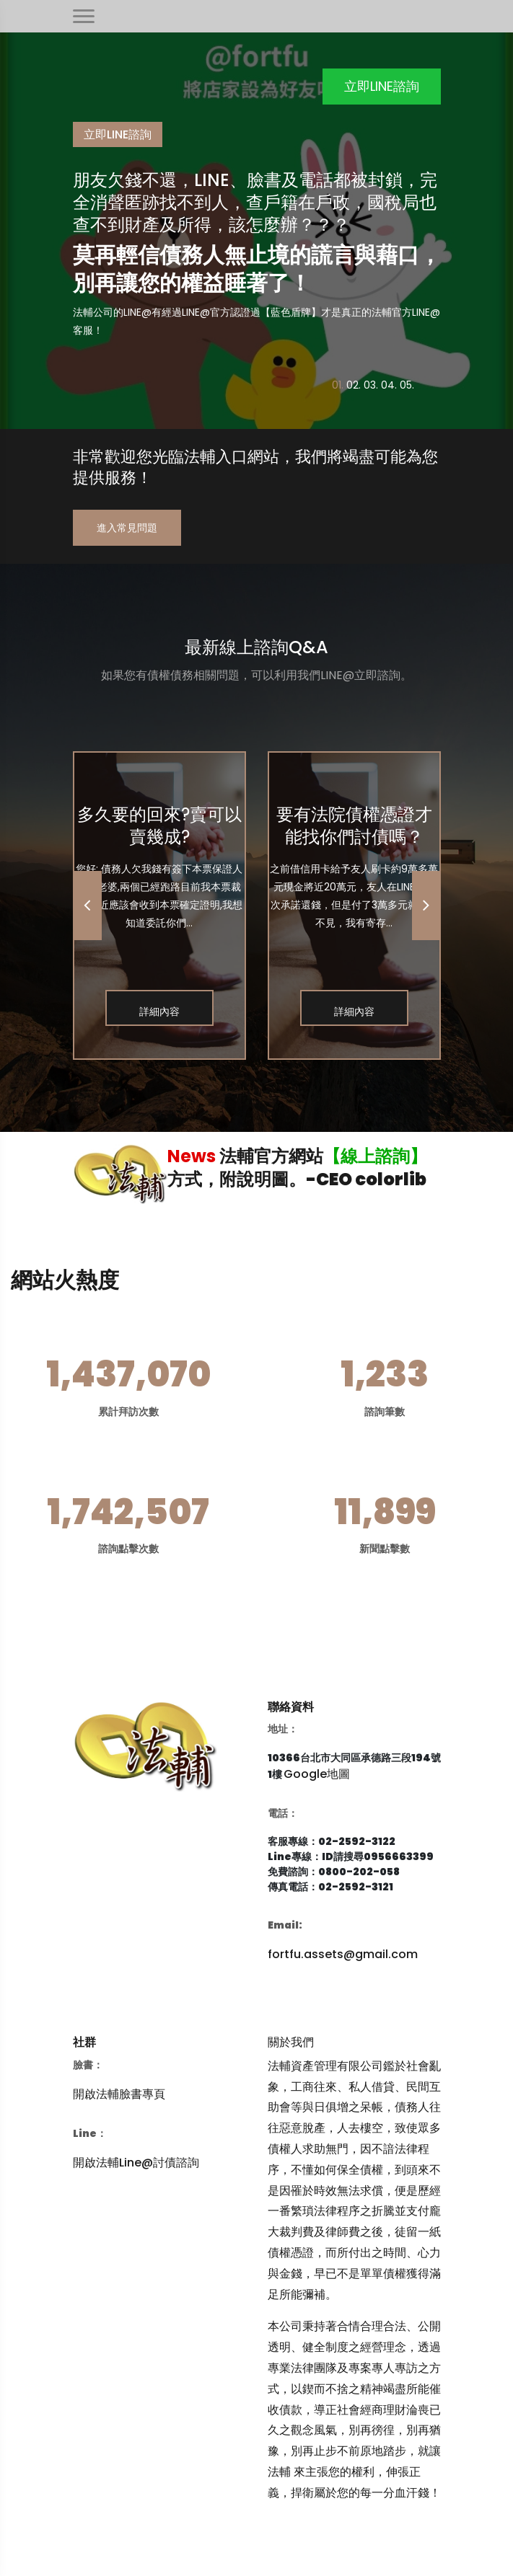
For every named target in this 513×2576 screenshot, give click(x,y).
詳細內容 (159, 1011)
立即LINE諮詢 (381, 86)
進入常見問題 (127, 528)
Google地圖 (317, 1774)
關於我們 (291, 2042)
